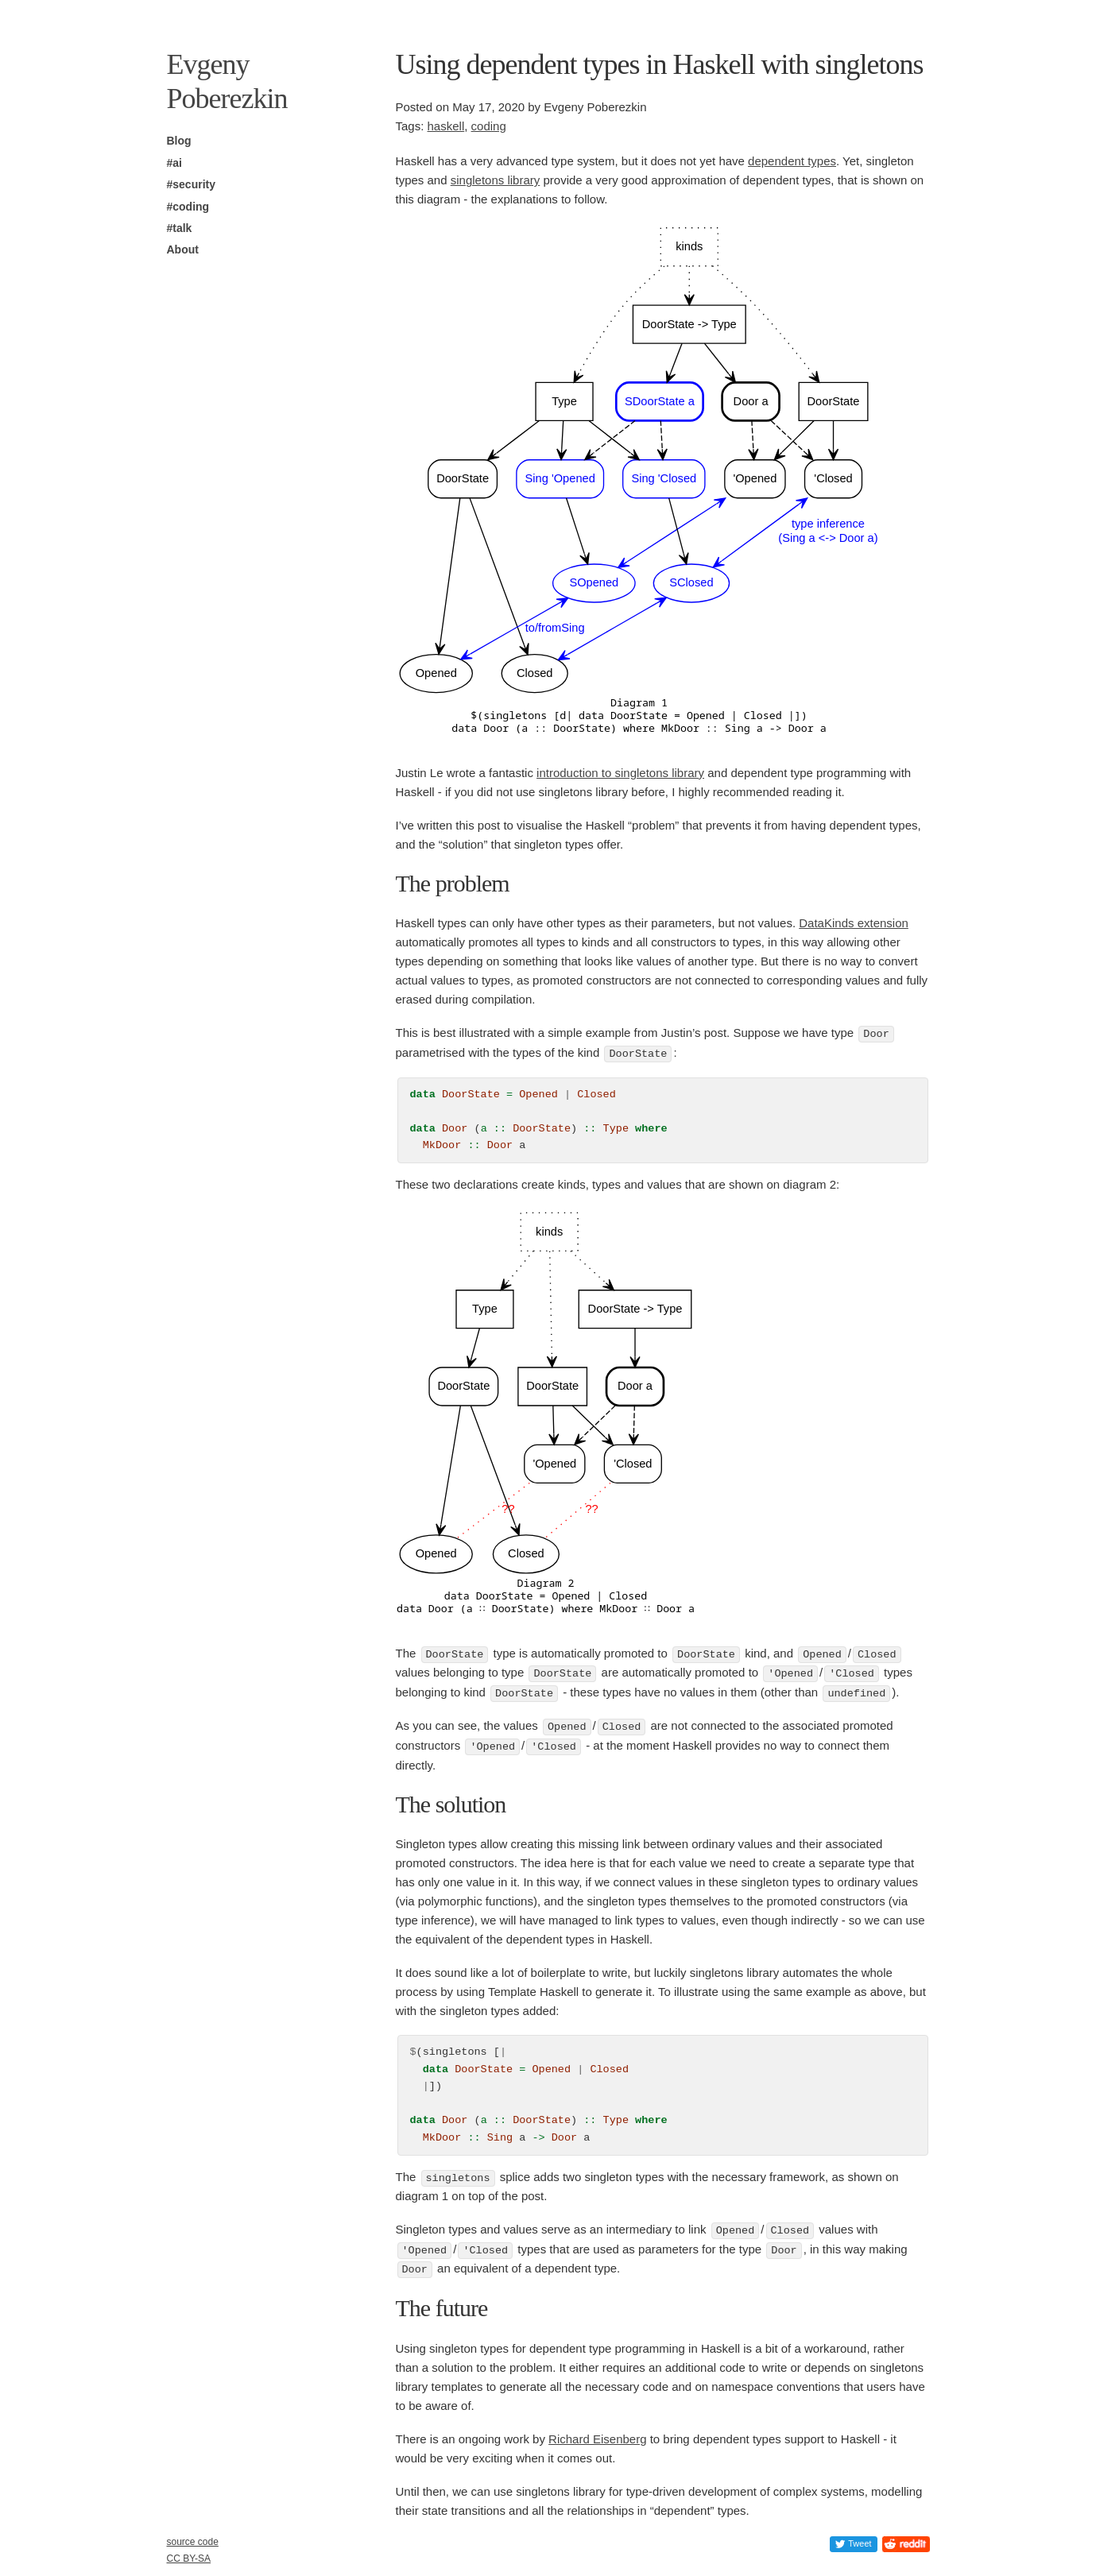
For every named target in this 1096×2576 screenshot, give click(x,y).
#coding (188, 206)
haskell (446, 126)
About (183, 249)
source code (193, 2541)
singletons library (495, 180)
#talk (179, 228)
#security (191, 184)
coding (488, 126)
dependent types (792, 161)
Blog (179, 140)
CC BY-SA (189, 2558)
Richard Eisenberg (597, 2433)
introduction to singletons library (620, 772)
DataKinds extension (853, 923)
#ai (174, 163)
